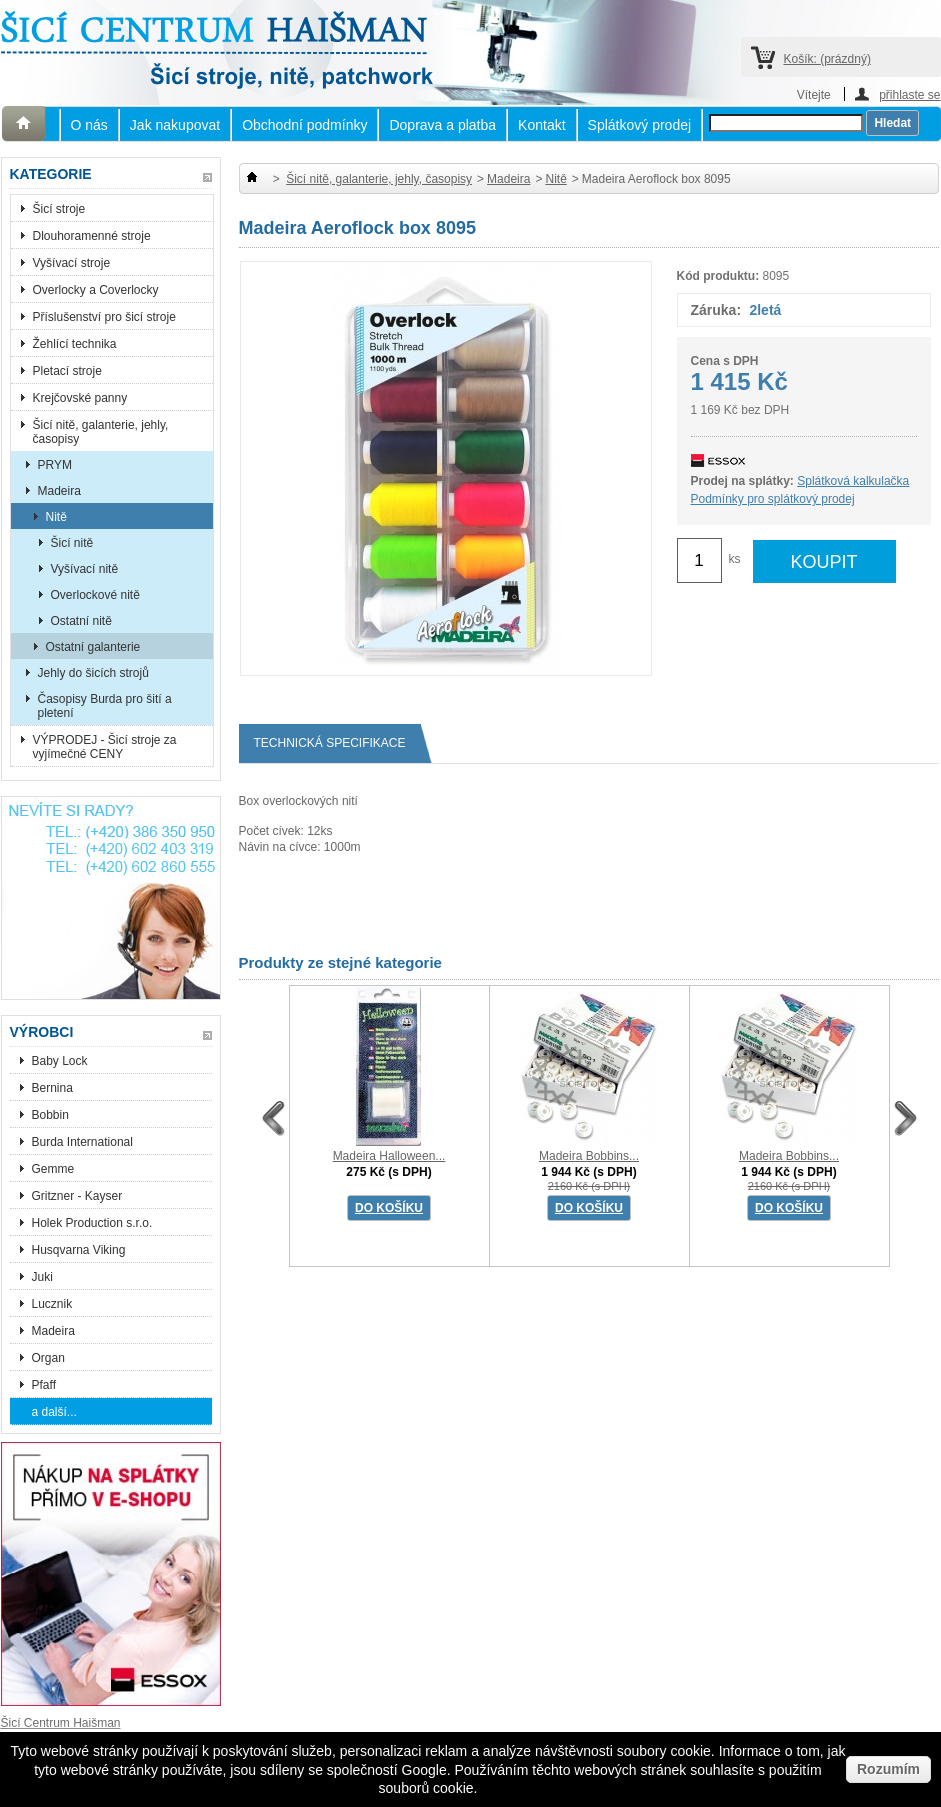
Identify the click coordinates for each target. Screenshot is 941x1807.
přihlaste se (909, 94)
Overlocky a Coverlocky (96, 290)
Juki (42, 1277)
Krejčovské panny (80, 398)
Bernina (52, 1088)
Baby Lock (60, 1061)
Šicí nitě (72, 543)
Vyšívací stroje (72, 263)
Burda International (84, 1142)
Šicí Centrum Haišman (61, 1723)
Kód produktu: (718, 276)
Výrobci (42, 1032)
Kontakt (541, 125)
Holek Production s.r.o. (92, 1223)
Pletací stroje (67, 371)
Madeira (59, 491)
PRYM (55, 465)
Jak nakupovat (175, 125)
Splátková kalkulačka (853, 481)
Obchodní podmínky (304, 125)
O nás (89, 125)
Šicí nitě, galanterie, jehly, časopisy (101, 432)
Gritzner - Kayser (77, 1196)
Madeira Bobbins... (589, 1156)
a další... (54, 1412)
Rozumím (888, 1769)
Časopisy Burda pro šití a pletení (105, 706)
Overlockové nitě (95, 595)
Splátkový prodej (640, 125)
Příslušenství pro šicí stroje (104, 317)
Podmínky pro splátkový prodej (773, 499)
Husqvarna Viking (79, 1250)
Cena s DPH (725, 361)
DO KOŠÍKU (389, 1208)
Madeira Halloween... (389, 1156)
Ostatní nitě (81, 621)
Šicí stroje (59, 209)
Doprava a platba (442, 125)
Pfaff (44, 1385)
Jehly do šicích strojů (93, 673)
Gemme (53, 1169)
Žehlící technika (75, 344)
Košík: (827, 59)
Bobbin (50, 1115)
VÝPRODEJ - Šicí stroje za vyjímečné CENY (105, 747)
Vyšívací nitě (85, 569)
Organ (48, 1358)
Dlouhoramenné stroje (92, 236)
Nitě (56, 517)
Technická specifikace (337, 743)
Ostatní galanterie (93, 647)
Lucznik (52, 1304)
